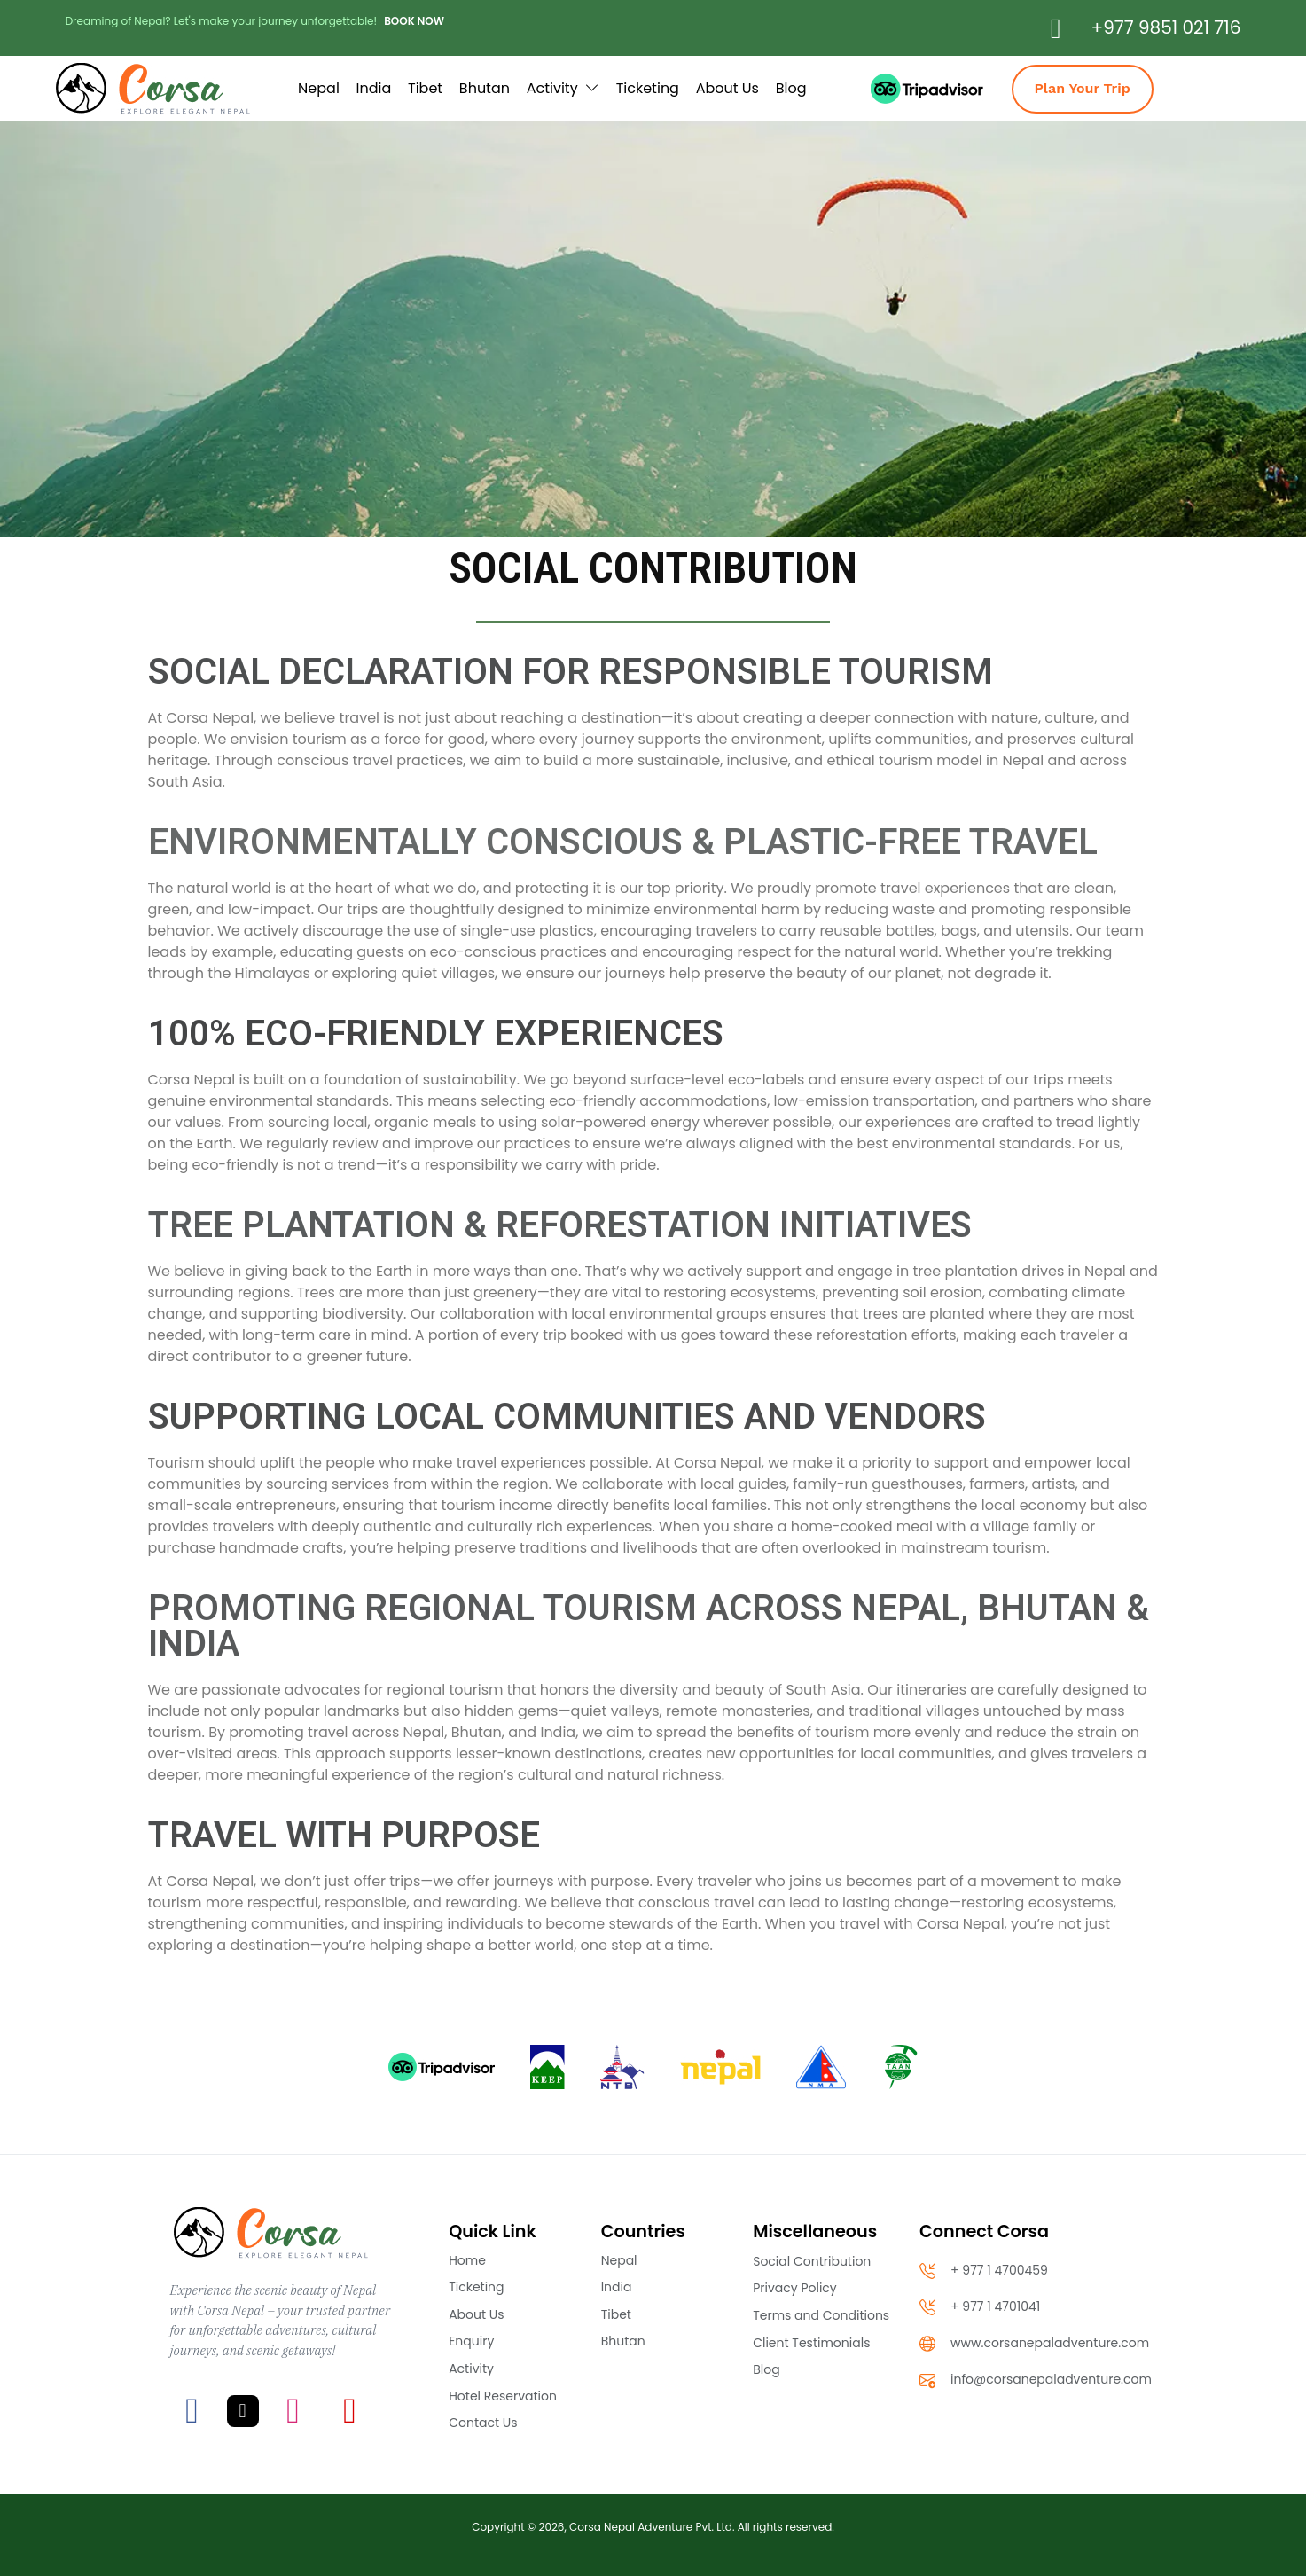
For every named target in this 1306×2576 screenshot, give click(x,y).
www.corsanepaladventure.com (1034, 2343)
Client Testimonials (811, 2343)
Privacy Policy (795, 2288)
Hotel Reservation (503, 2396)
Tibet (425, 88)
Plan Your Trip (1082, 88)
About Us (727, 88)
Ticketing (647, 88)
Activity (563, 88)
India (374, 88)
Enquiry (471, 2341)
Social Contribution (812, 2261)
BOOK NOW (414, 20)
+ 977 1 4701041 (979, 2307)
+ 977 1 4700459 (983, 2270)
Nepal (319, 88)
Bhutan (484, 88)
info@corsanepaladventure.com (1035, 2380)
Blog (791, 88)
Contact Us (483, 2422)
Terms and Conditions (821, 2315)
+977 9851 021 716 (1166, 27)
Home (467, 2260)
